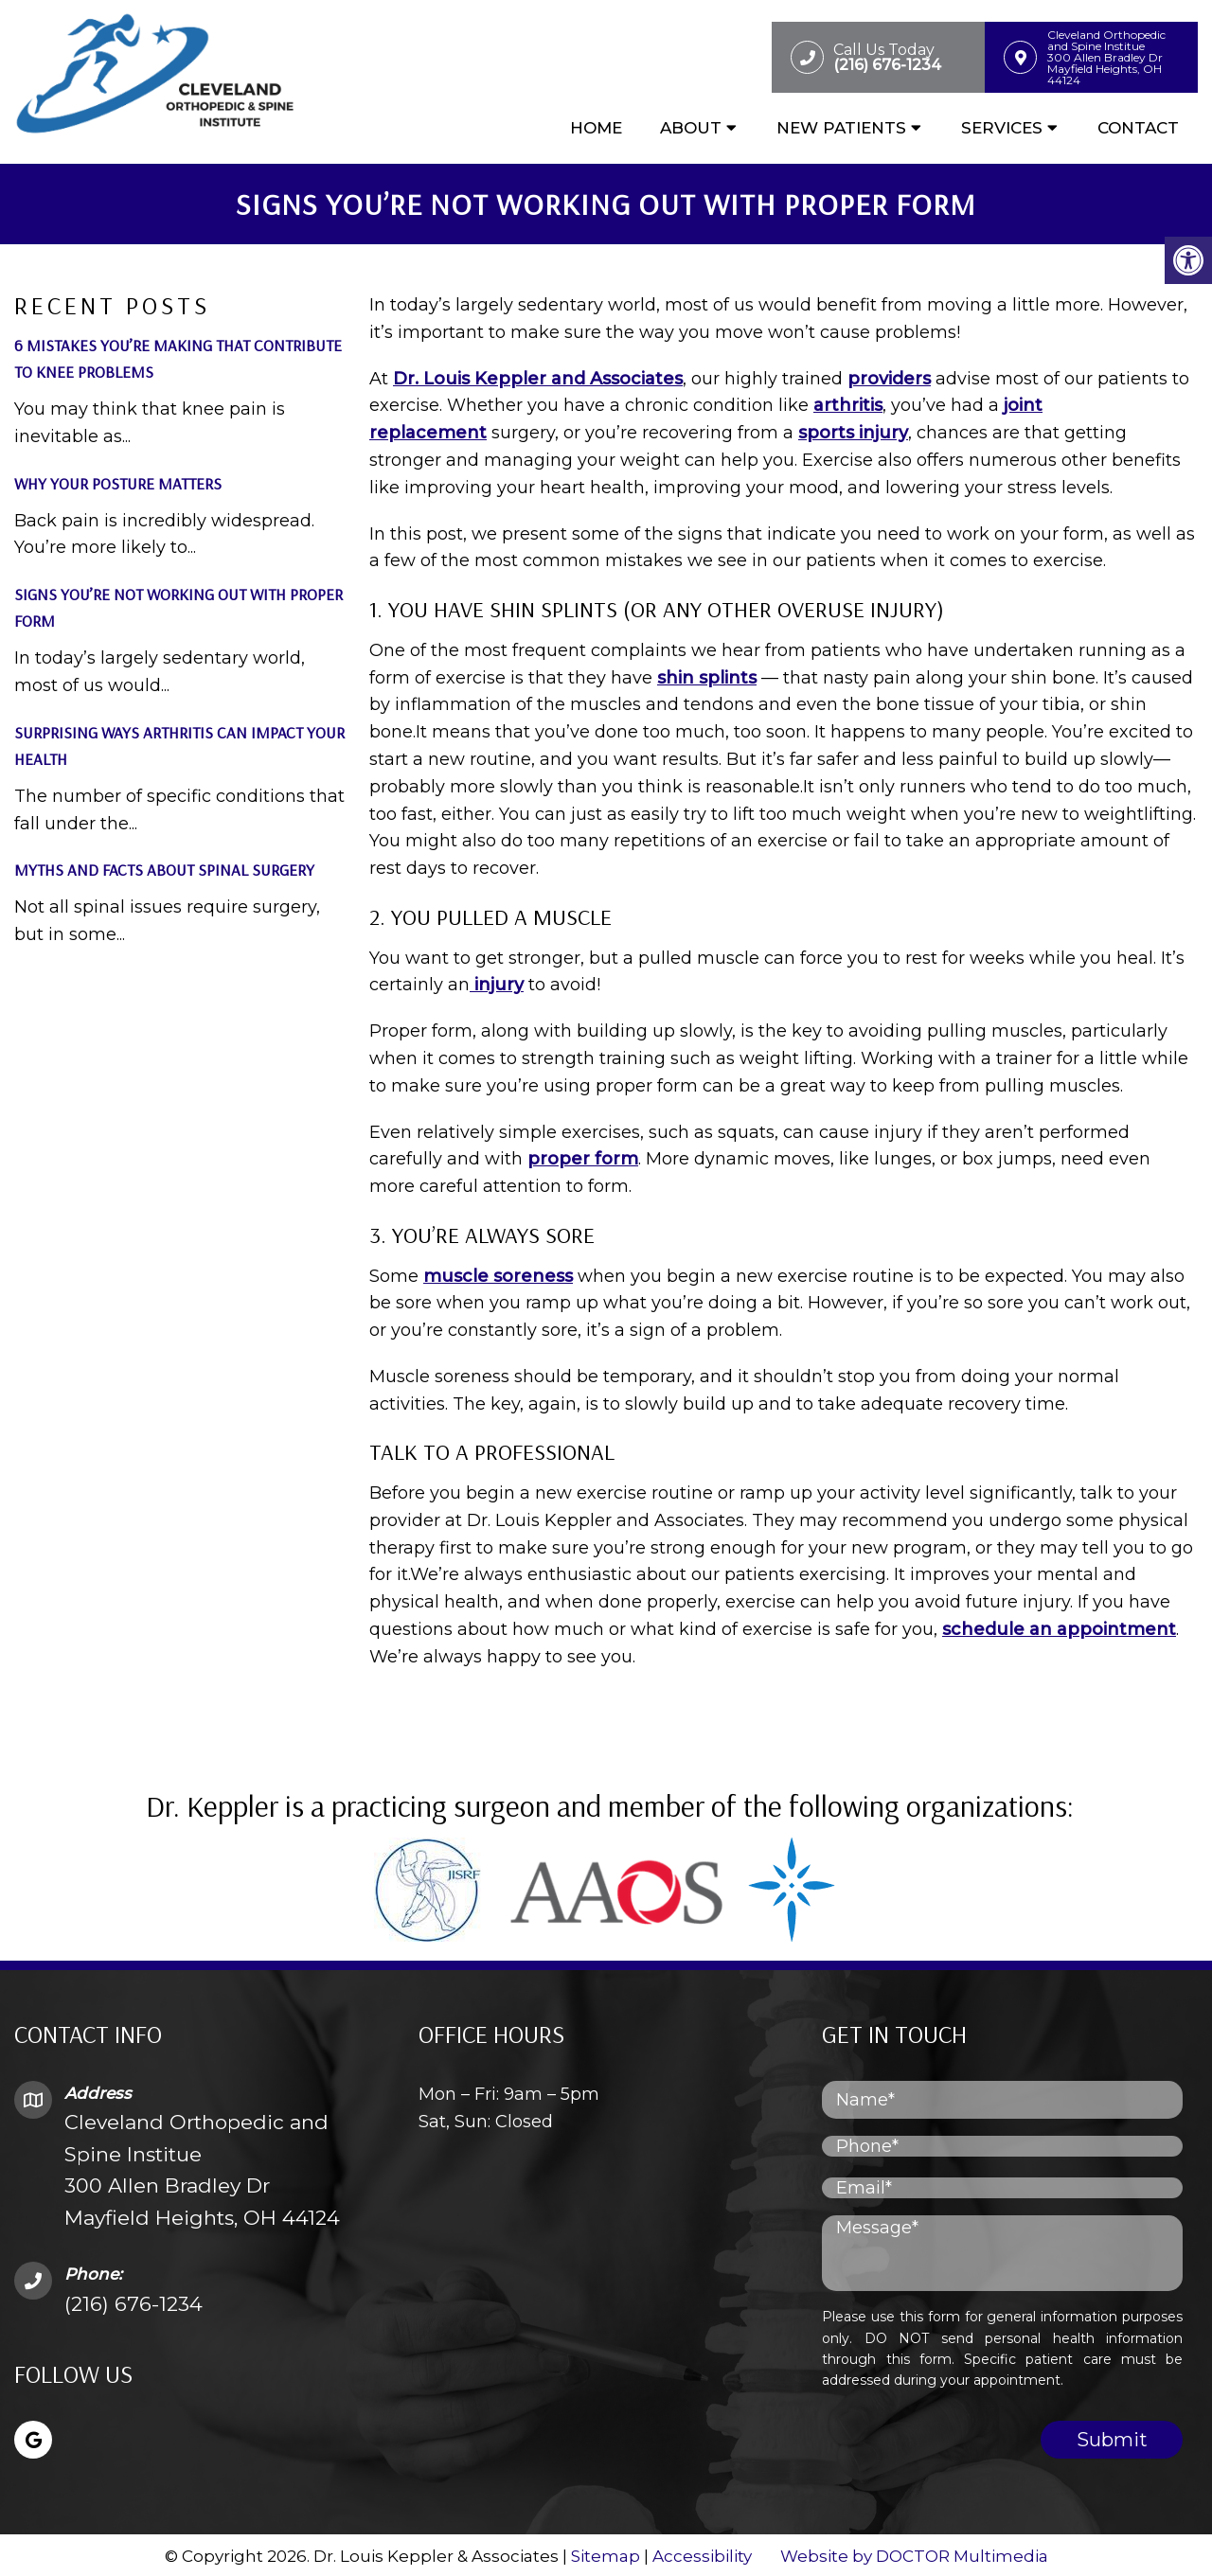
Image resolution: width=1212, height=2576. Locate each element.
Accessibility (702, 2553)
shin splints (707, 674)
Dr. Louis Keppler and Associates (538, 374)
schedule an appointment (1059, 1626)
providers (889, 374)
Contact (1138, 129)
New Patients (841, 129)
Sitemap (605, 2553)
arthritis (847, 402)
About (691, 129)
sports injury (853, 429)
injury (497, 981)
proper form (582, 1156)
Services (1002, 129)
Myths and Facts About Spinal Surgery (164, 867)
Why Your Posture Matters (118, 479)
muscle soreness (498, 1272)
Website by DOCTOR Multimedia (914, 2553)
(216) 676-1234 (133, 2300)
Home (596, 129)
